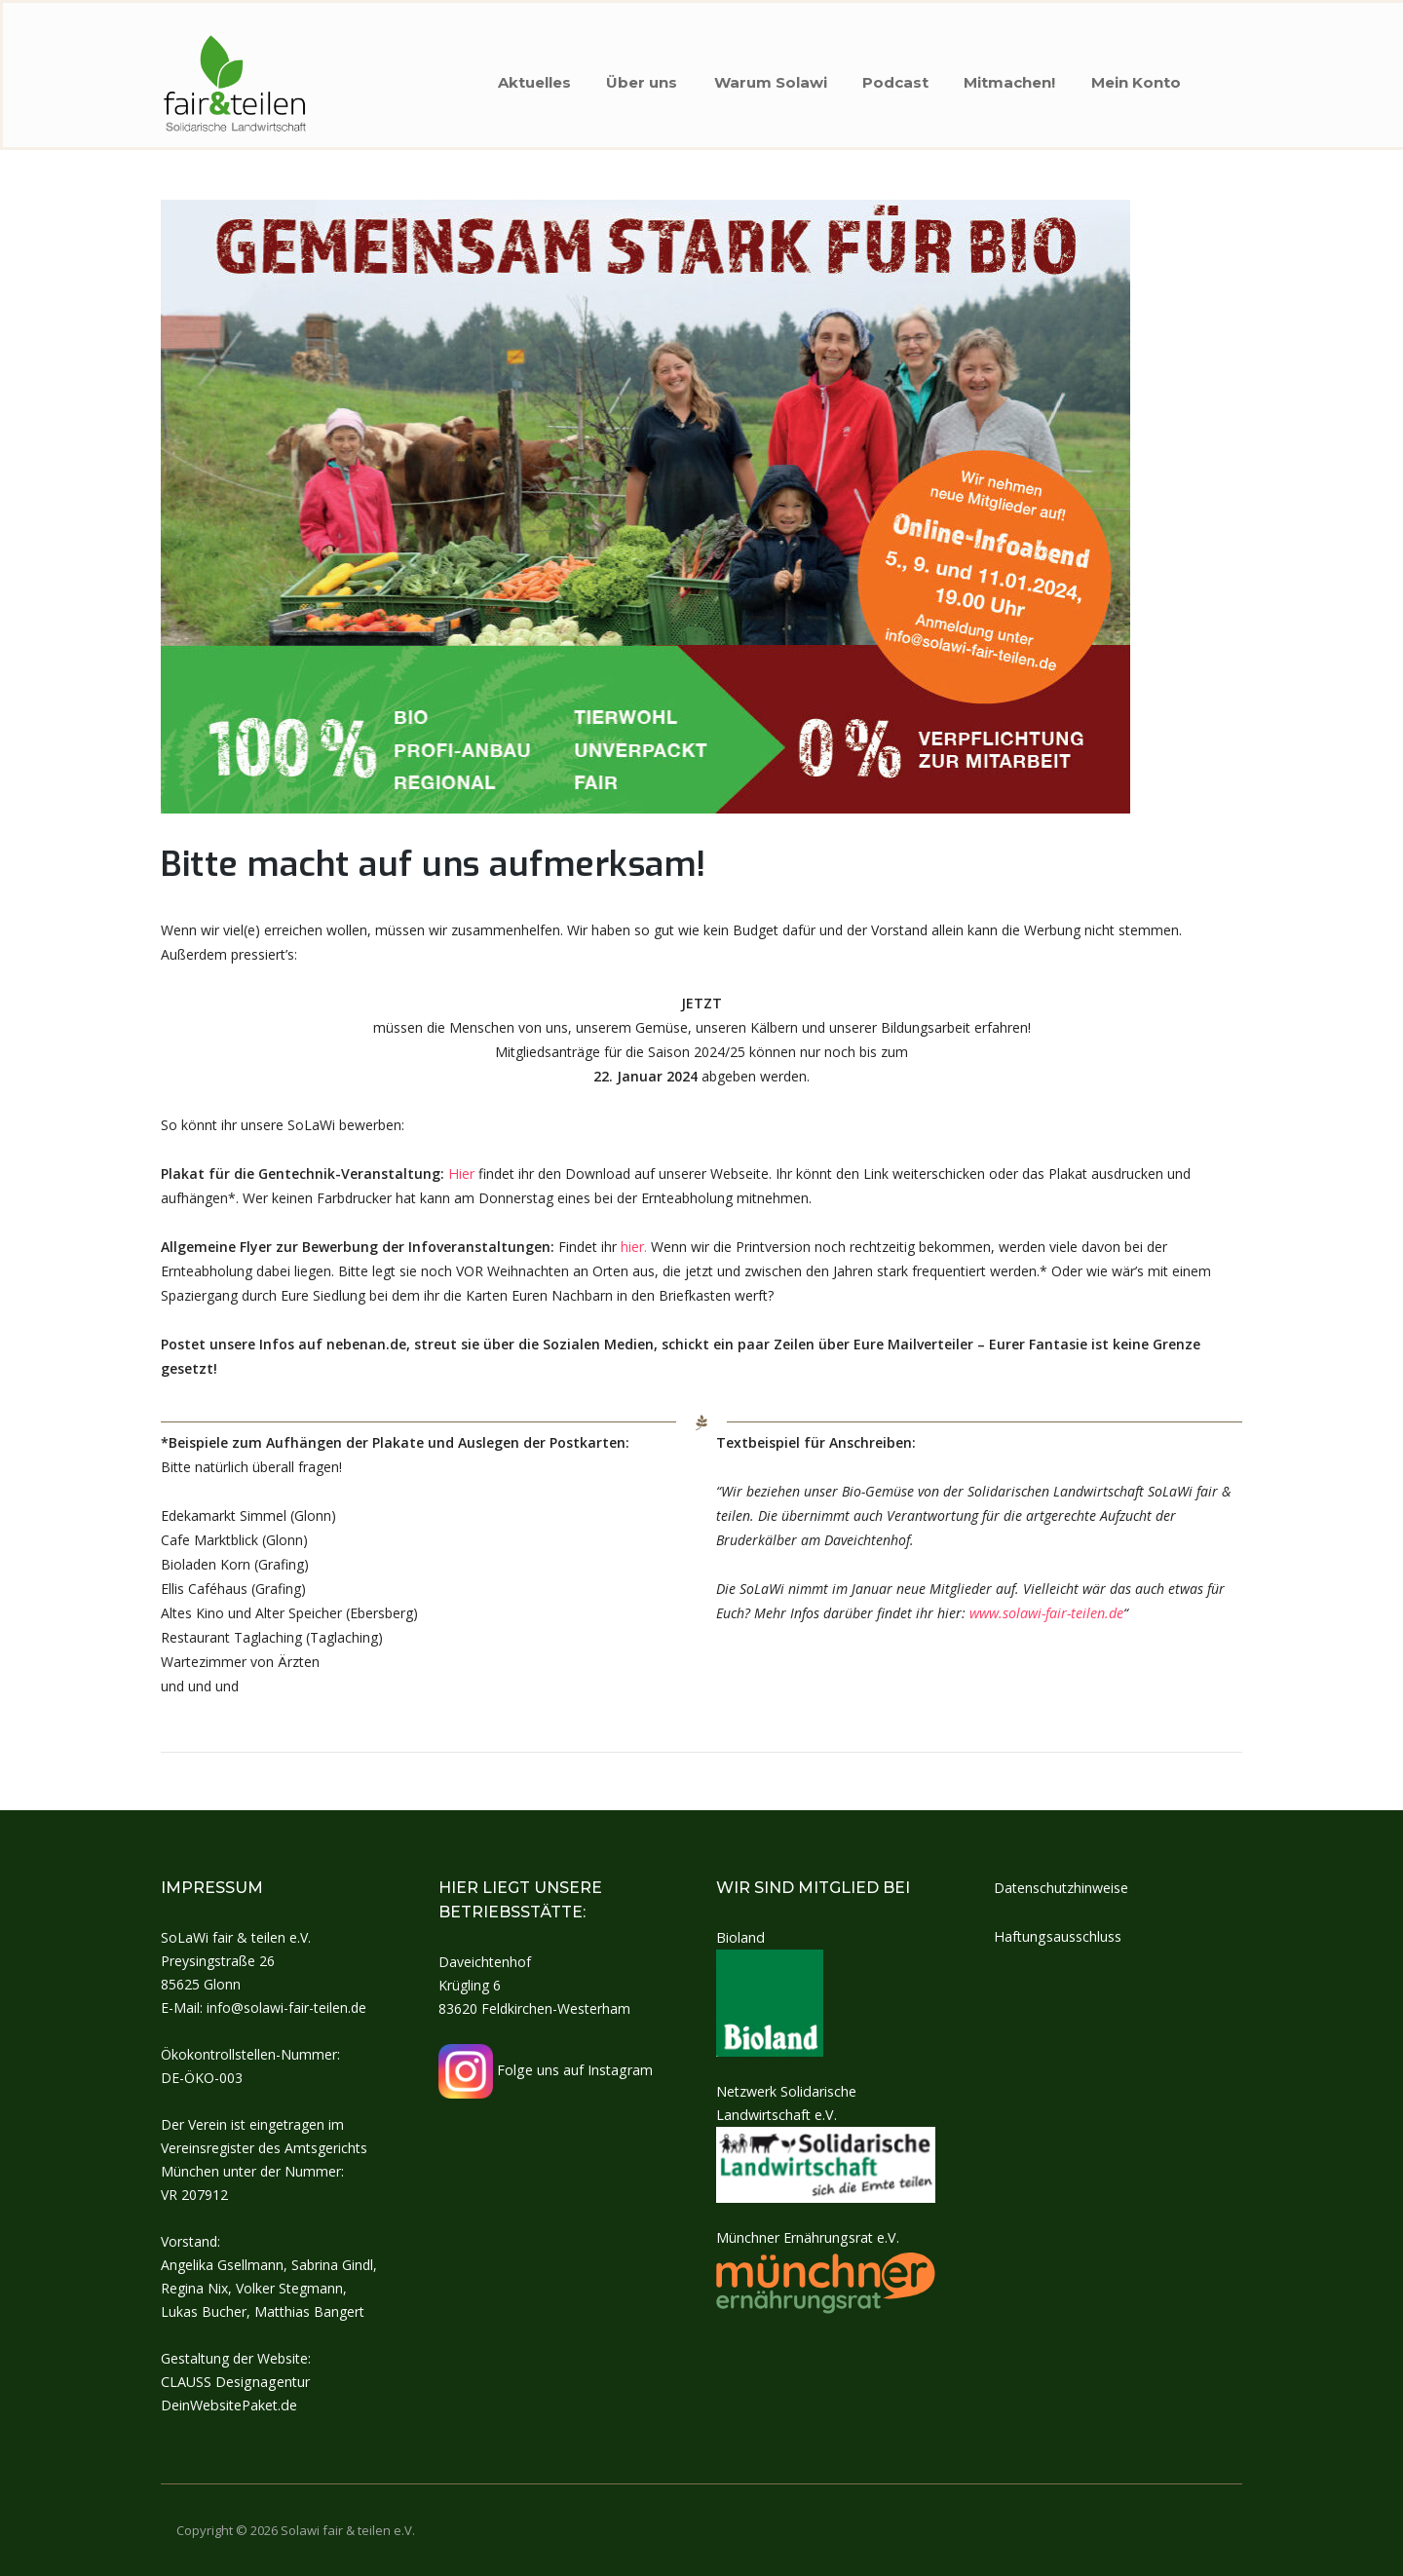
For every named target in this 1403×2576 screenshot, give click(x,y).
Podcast (892, 78)
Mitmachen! (1010, 78)
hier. (634, 1249)
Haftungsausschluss (1056, 1936)
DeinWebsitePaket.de (228, 2405)
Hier (461, 1176)
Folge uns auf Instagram (544, 2070)
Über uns (632, 78)
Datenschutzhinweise (1061, 1887)
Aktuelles (521, 78)
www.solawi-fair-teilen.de (1046, 1616)
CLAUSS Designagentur (234, 2381)
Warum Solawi (763, 78)
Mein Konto (1140, 78)
